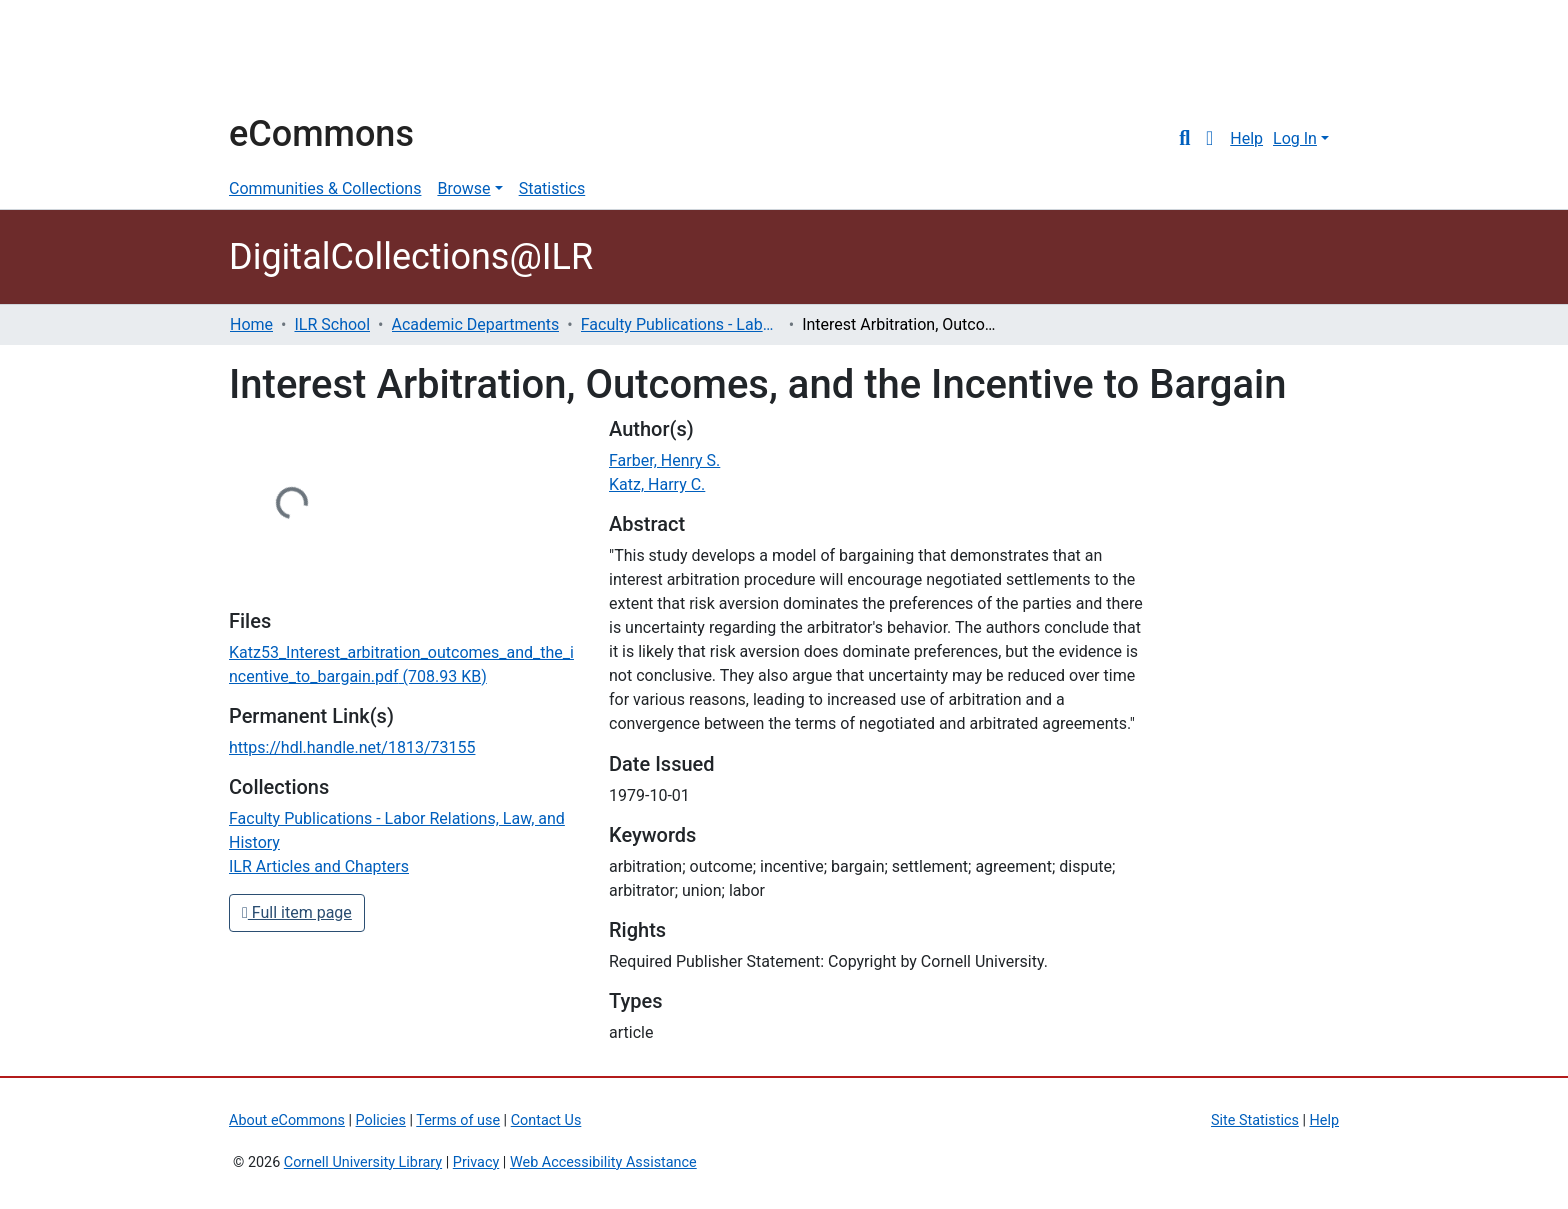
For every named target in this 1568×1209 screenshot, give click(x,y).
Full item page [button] (297, 912)
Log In (1295, 138)
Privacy (476, 1162)
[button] (1209, 139)
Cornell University (279, 58)
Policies (381, 1120)
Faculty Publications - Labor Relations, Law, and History (681, 324)
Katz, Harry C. (657, 484)
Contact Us (546, 1120)
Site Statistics (1255, 1120)
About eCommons (287, 1120)
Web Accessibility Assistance (603, 1162)
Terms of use (458, 1120)
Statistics (552, 188)
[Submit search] (1184, 139)
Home (251, 324)
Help (1246, 138)
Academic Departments (476, 324)
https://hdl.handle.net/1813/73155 (352, 747)
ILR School (332, 324)
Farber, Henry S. (664, 460)
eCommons (321, 134)
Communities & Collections (325, 188)
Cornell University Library (363, 1162)
